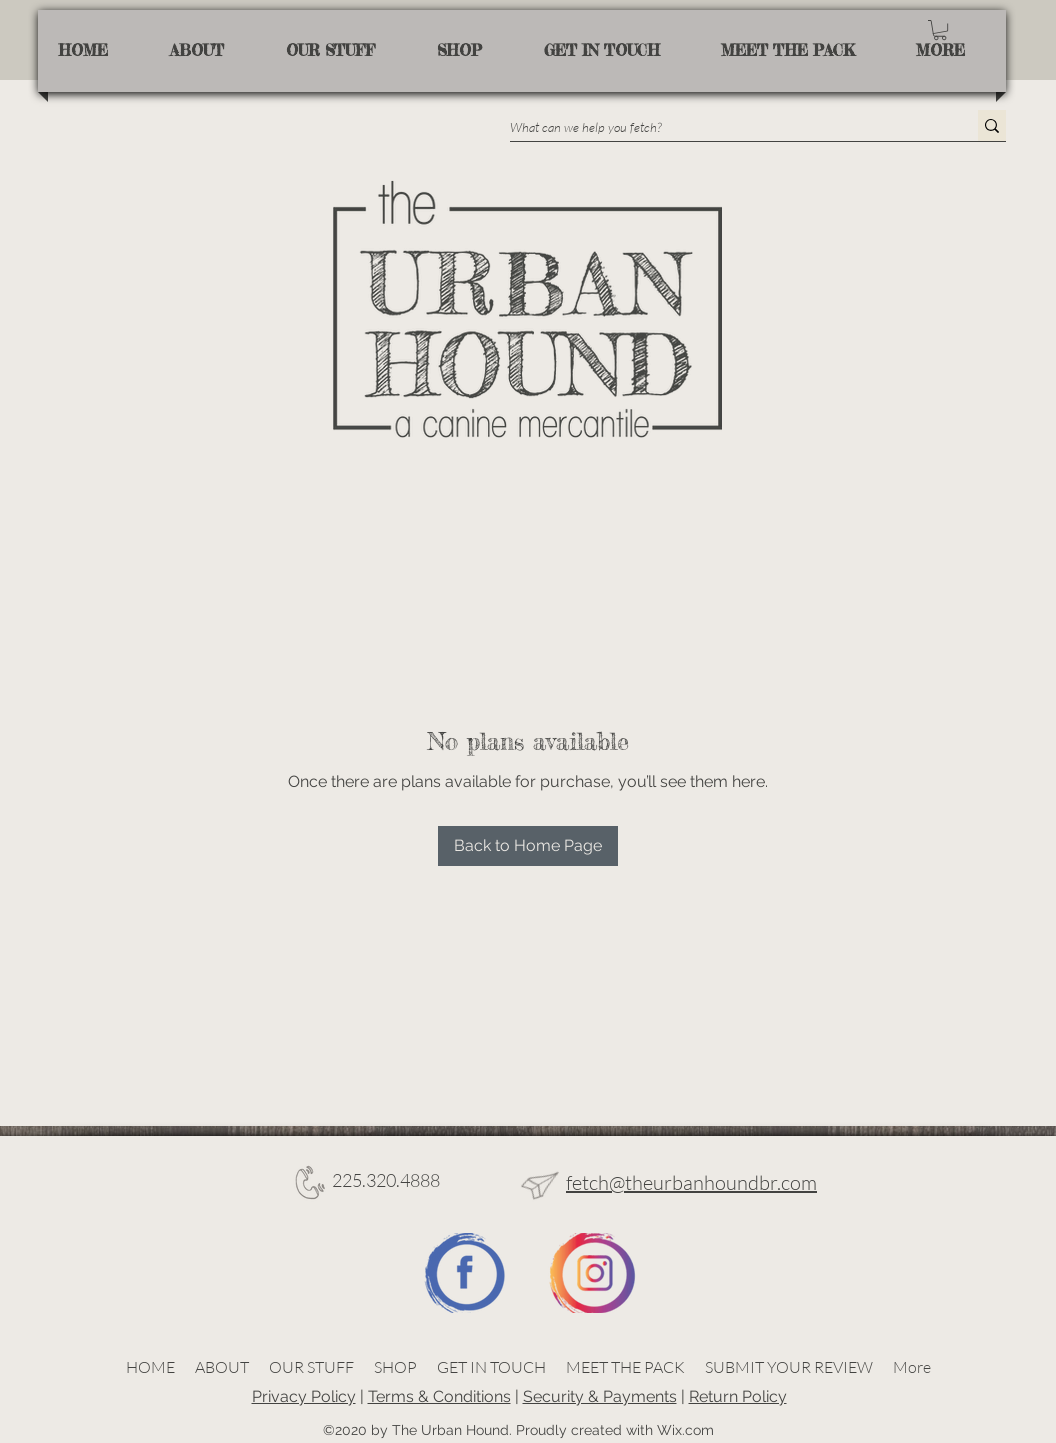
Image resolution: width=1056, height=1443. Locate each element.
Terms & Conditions (439, 1396)
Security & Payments (600, 1396)
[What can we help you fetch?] (723, 127)
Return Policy (738, 1396)
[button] (940, 30)
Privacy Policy (304, 1396)
